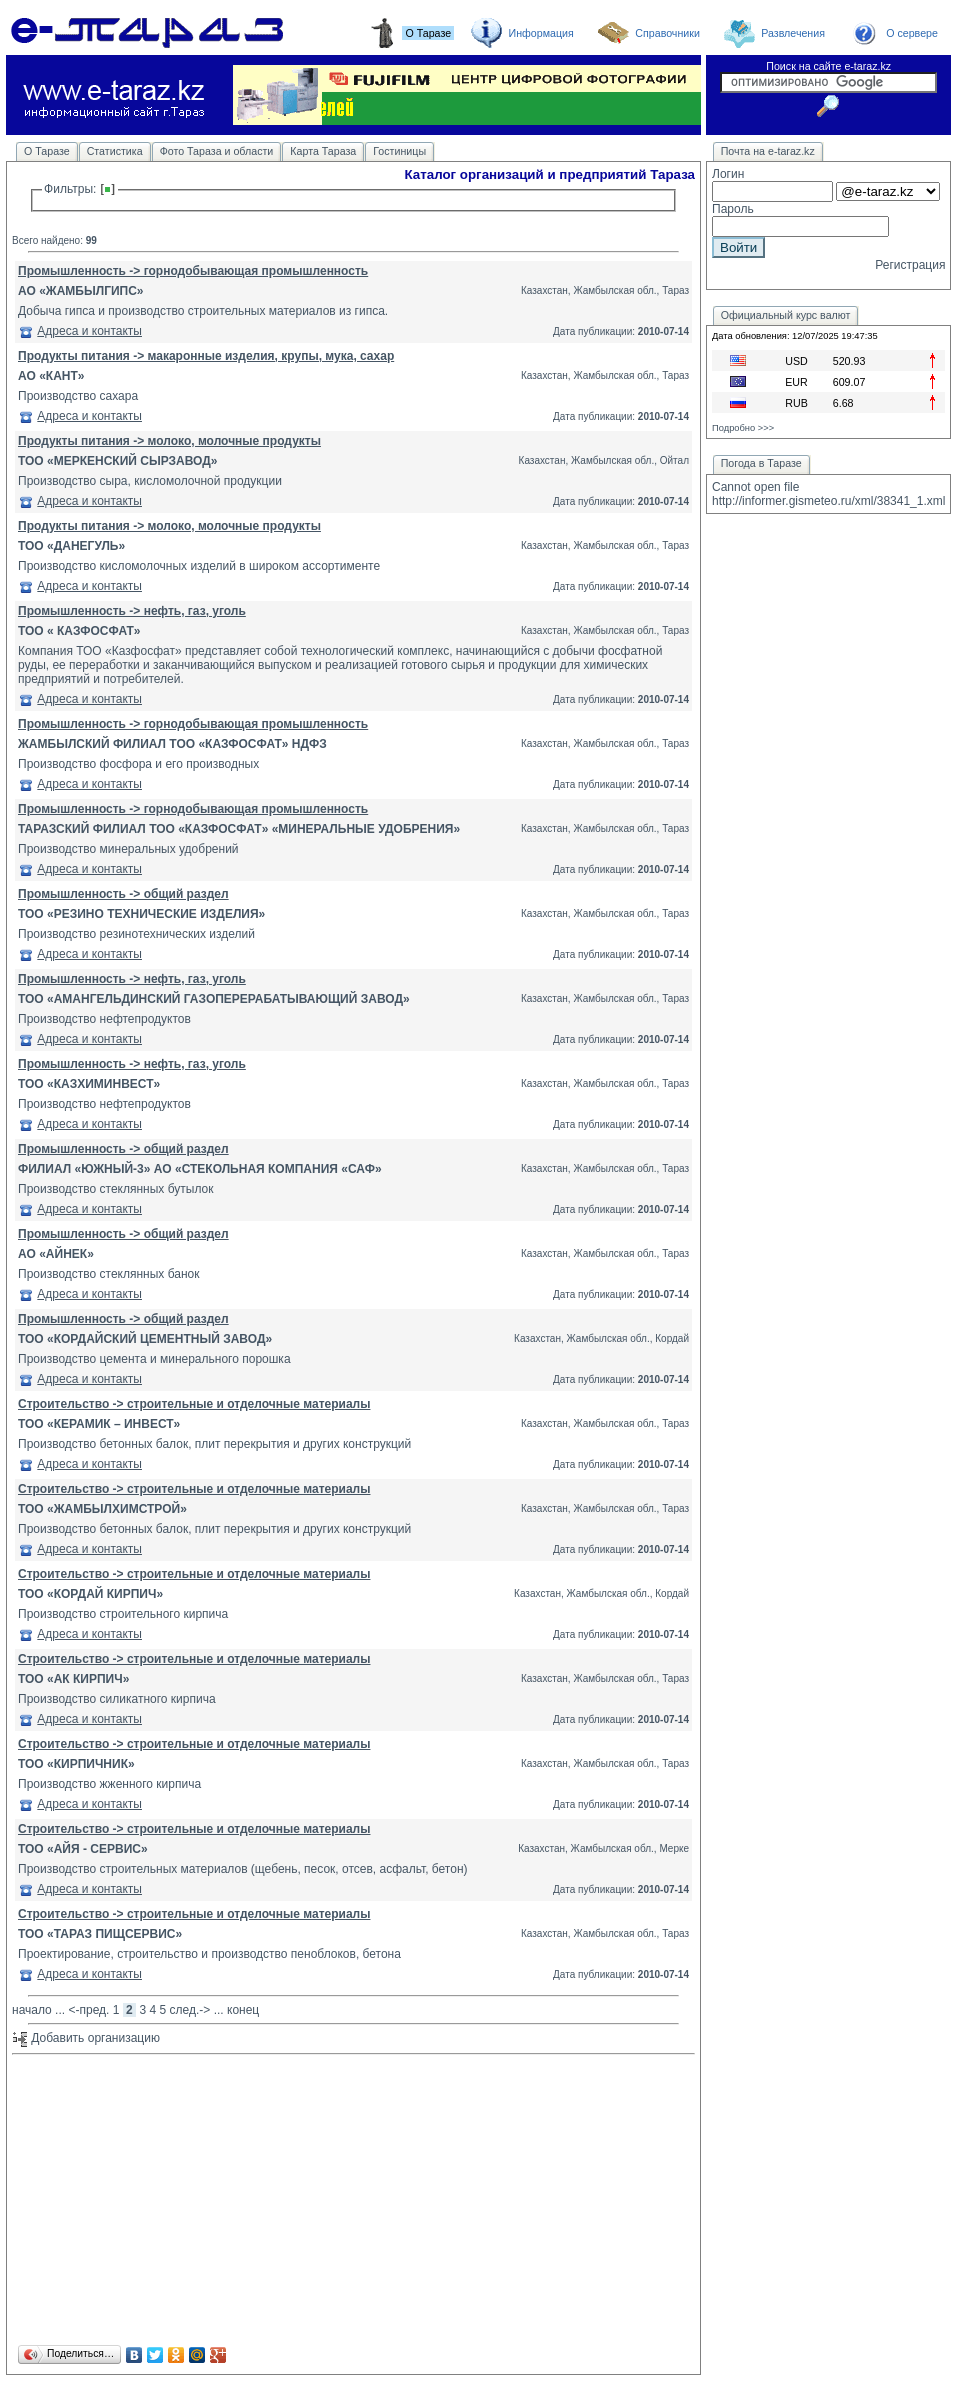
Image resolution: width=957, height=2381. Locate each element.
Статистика (115, 151)
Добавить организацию (86, 2038)
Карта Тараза (323, 151)
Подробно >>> (743, 428)
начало (32, 2010)
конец (243, 2010)
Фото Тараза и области (217, 151)
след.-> (190, 2010)
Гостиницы (399, 151)
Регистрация (910, 265)
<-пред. (88, 2010)
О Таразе (47, 151)
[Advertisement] (353, 2201)
